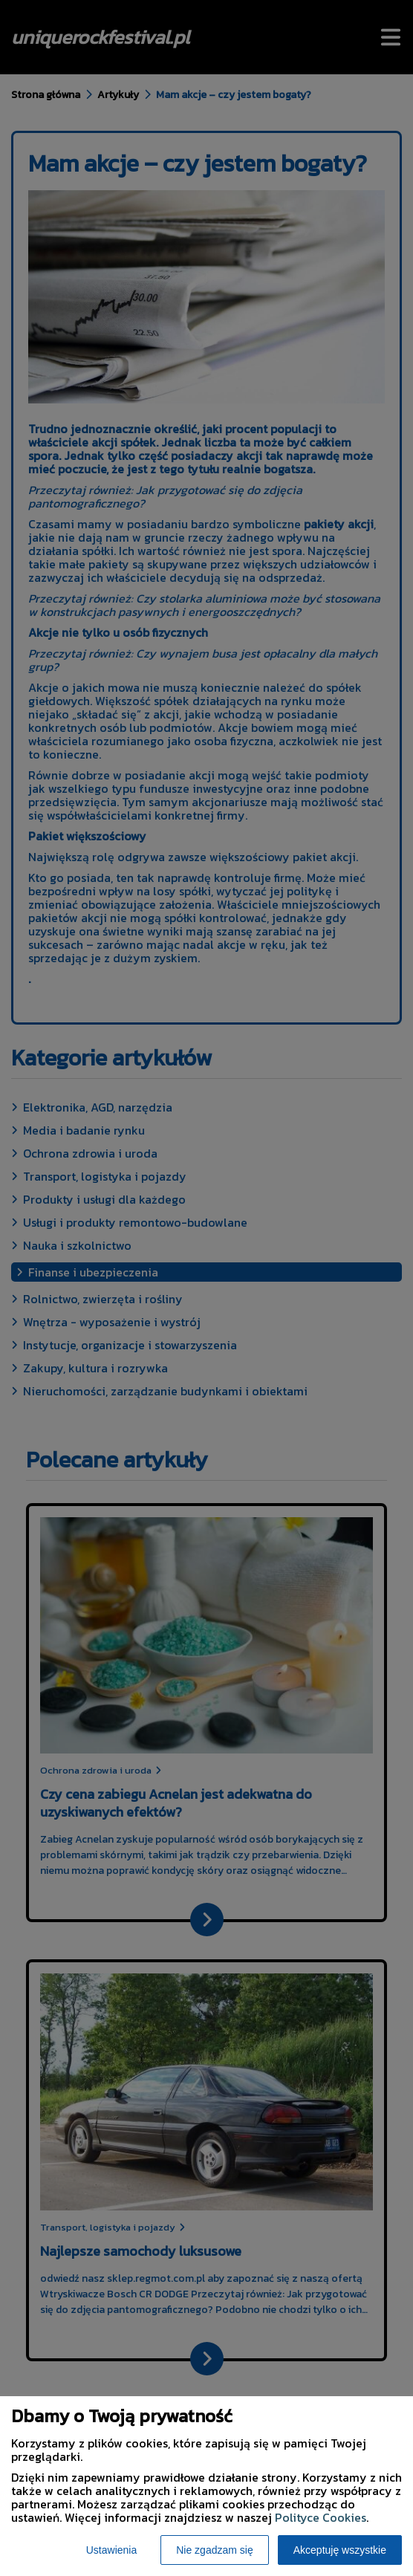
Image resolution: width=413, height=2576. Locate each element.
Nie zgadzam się (214, 2550)
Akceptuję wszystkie (339, 2550)
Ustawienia (111, 2550)
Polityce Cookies (320, 2517)
